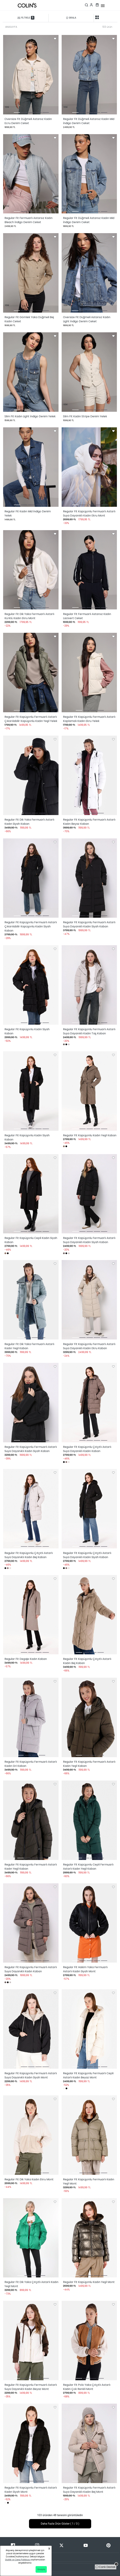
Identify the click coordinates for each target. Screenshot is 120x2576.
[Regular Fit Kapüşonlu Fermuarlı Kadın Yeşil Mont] (89, 2135)
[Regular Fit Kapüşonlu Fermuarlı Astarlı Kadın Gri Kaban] (31, 1717)
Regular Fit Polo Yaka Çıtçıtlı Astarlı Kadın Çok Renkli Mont (86, 2387)
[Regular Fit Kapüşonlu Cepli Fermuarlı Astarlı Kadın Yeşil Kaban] (89, 1820)
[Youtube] (85, 2545)
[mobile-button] (102, 5)
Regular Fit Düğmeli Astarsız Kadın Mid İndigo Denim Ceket (88, 121)
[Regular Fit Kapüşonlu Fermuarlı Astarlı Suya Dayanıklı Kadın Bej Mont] (89, 2443)
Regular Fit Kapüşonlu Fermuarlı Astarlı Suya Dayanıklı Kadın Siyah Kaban (89, 924)
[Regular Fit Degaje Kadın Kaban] (31, 1615)
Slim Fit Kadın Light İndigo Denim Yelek (30, 416)
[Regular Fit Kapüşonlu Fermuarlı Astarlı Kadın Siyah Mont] (31, 2443)
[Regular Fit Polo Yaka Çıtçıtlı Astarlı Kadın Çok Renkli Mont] (89, 2340)
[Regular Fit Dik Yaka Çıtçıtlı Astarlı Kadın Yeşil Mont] (31, 2238)
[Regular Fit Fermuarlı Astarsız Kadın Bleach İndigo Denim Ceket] (31, 174)
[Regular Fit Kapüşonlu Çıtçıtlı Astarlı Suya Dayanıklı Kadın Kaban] (89, 1402)
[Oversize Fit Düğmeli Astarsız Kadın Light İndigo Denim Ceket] (89, 273)
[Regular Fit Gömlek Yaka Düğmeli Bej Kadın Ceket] (31, 273)
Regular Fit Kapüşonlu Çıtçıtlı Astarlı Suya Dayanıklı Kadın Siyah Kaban (87, 1555)
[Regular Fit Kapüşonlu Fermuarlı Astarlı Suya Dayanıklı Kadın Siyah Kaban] (89, 878)
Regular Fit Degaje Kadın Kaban (25, 1659)
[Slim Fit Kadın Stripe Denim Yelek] (89, 372)
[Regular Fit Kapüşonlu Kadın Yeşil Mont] (89, 2238)
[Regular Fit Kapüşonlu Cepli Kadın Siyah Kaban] (31, 1194)
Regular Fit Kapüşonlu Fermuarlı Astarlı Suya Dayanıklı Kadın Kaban (30, 1969)
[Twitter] (61, 2545)
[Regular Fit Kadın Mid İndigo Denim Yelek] (31, 467)
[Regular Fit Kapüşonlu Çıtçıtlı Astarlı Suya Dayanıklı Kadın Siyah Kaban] (89, 1508)
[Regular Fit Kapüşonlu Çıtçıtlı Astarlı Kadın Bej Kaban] (89, 1615)
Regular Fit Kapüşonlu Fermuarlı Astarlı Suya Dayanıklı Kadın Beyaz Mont (30, 2387)
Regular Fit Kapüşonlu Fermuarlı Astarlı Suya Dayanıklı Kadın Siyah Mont (30, 2075)
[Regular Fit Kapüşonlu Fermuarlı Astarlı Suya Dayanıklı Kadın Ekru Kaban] (89, 1299)
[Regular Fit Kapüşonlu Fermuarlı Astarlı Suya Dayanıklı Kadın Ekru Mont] (89, 467)
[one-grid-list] (102, 17)
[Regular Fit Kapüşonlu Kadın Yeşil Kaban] (89, 1091)
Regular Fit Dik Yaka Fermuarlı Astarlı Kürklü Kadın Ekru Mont (29, 616)
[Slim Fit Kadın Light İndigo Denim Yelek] (31, 372)
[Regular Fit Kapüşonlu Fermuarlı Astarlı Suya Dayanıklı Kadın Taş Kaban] (89, 985)
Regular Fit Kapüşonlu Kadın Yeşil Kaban (89, 1135)
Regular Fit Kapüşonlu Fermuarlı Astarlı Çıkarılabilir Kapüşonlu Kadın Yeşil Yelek (30, 719)
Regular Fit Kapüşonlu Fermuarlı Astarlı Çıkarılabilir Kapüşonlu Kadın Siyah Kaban (30, 926)
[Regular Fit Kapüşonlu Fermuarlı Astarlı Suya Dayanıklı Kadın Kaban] (31, 1923)
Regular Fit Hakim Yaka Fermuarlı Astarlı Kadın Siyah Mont (85, 1969)
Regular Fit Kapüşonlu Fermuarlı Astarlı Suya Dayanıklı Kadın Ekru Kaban (89, 1346)
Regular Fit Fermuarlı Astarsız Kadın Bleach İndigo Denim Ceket (28, 220)
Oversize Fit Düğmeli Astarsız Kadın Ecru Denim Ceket (28, 121)
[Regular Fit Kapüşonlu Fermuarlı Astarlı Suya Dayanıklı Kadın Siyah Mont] (31, 2029)
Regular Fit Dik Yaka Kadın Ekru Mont (29, 2179)
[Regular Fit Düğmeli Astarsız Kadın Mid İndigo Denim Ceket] (89, 74)
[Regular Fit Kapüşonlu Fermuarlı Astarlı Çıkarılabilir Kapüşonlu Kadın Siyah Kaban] (31, 878)
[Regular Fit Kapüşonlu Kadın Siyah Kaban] (31, 985)
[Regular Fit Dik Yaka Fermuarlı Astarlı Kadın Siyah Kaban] (31, 775)
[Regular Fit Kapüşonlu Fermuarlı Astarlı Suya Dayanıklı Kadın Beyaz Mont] (31, 2340)
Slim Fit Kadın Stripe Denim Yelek (85, 416)
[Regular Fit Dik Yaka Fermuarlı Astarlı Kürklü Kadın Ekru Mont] (31, 570)
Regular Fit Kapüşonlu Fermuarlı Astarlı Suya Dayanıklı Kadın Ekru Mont (89, 513)
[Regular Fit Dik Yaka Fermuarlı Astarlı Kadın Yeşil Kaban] (31, 1299)
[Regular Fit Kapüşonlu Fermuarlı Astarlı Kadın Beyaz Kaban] (89, 775)
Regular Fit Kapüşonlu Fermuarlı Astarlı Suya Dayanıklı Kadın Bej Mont (89, 2490)
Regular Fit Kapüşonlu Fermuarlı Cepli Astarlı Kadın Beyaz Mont (88, 2075)
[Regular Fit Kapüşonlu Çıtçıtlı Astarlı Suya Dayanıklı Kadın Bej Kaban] (31, 1508)
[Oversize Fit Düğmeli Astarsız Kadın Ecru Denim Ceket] (31, 74)
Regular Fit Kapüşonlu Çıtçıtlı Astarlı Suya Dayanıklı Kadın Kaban (87, 1449)
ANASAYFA (11, 27)
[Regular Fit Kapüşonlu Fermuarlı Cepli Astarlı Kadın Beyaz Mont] (89, 2029)
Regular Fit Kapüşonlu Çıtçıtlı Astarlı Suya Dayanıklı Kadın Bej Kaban (28, 1555)
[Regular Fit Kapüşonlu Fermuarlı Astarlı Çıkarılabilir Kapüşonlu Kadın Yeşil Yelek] (31, 672)
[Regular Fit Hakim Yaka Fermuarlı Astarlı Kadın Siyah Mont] (89, 1923)
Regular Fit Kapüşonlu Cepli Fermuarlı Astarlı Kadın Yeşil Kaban (88, 1867)
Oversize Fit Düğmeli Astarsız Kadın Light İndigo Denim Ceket (86, 319)
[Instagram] (37, 2545)
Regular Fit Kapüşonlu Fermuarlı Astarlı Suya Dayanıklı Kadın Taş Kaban (89, 1031)
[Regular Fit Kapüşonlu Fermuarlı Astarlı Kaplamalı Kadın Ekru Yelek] (89, 672)
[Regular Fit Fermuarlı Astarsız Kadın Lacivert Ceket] (89, 570)
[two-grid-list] (97, 17)
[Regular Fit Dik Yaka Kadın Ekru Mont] (31, 2135)
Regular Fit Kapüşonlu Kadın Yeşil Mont (89, 2282)
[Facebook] (13, 2545)
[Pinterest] (108, 2545)
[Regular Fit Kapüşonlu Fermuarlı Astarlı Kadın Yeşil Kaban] (89, 1717)
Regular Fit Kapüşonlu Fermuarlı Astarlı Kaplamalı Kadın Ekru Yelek (89, 719)
